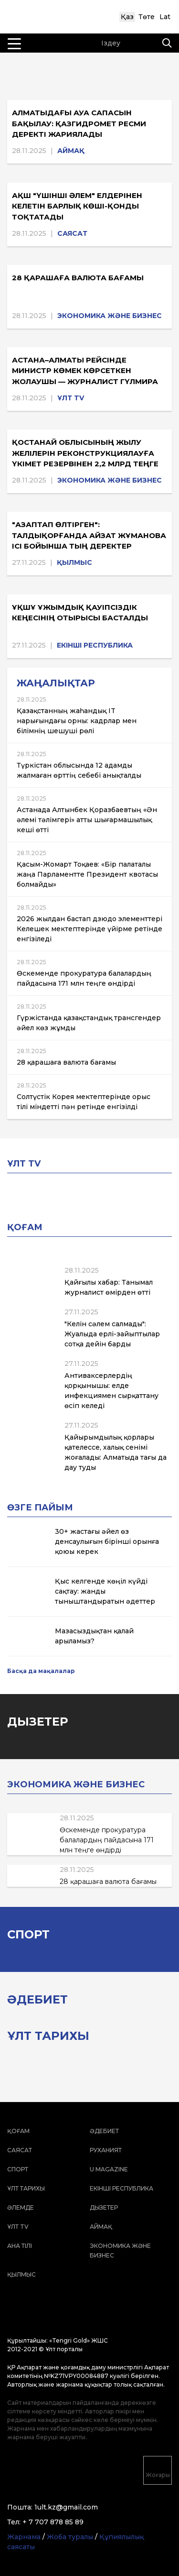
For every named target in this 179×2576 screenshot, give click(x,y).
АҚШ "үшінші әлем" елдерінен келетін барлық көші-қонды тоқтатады (77, 206)
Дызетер (104, 2207)
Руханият (106, 2150)
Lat (164, 16)
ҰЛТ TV (70, 398)
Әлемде (20, 2207)
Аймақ (70, 150)
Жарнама (24, 2536)
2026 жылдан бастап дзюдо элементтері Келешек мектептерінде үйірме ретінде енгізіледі (89, 928)
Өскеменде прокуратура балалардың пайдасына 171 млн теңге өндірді (107, 1840)
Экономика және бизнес (109, 315)
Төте (146, 16)
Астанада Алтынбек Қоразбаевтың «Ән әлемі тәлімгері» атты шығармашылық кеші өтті (87, 819)
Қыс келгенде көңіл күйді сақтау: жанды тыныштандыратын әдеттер (105, 1591)
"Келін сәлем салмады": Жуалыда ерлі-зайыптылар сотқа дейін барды (112, 1334)
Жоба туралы (70, 2536)
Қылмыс (74, 562)
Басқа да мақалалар (41, 1670)
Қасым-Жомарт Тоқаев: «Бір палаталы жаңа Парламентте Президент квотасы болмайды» (87, 874)
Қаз (127, 16)
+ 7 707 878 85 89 (53, 2522)
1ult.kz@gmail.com (66, 2507)
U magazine (109, 2169)
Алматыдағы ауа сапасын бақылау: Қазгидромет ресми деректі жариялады (79, 123)
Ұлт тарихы (26, 2188)
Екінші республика (95, 645)
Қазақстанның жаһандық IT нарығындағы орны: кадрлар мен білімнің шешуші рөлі (77, 720)
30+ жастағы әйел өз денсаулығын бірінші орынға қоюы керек (107, 1541)
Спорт (17, 2169)
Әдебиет (104, 2131)
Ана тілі (19, 2245)
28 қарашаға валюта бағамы (78, 277)
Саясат (72, 233)
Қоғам (18, 2131)
